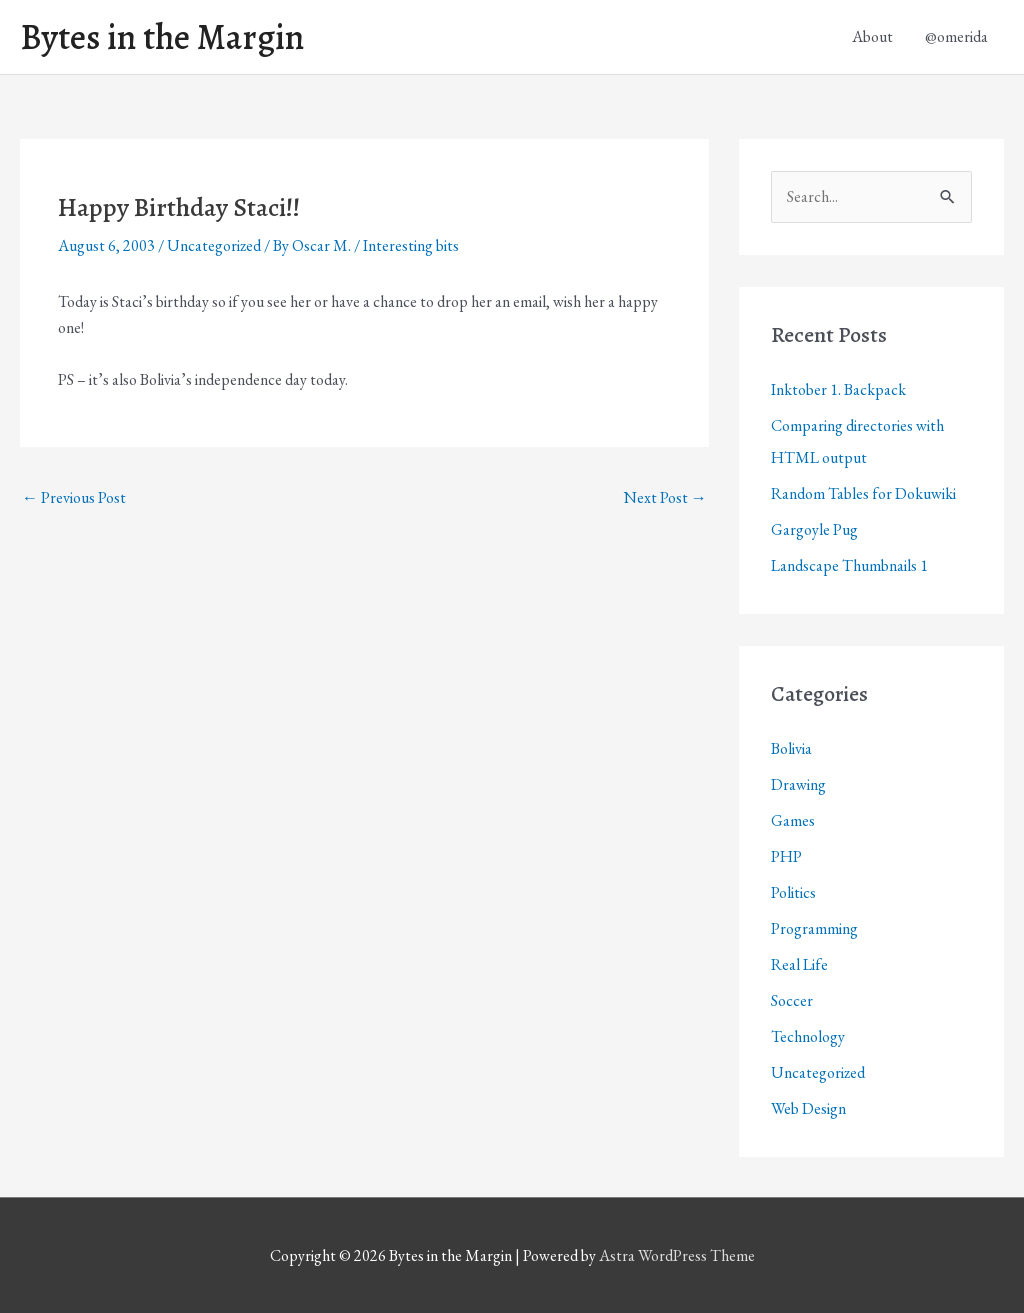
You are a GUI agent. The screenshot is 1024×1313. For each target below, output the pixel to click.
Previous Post (74, 497)
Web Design (808, 1108)
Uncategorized (214, 245)
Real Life (799, 964)
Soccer (792, 1000)
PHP (786, 856)
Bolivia (791, 748)
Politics (793, 892)
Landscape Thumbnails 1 (849, 565)
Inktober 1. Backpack (838, 389)
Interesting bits (411, 245)
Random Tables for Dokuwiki (863, 493)
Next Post (665, 497)
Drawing (798, 784)
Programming (814, 928)
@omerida (956, 36)
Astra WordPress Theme (677, 1255)
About (872, 36)
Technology (808, 1036)
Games (793, 820)
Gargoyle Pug (814, 529)
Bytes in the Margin (162, 37)
